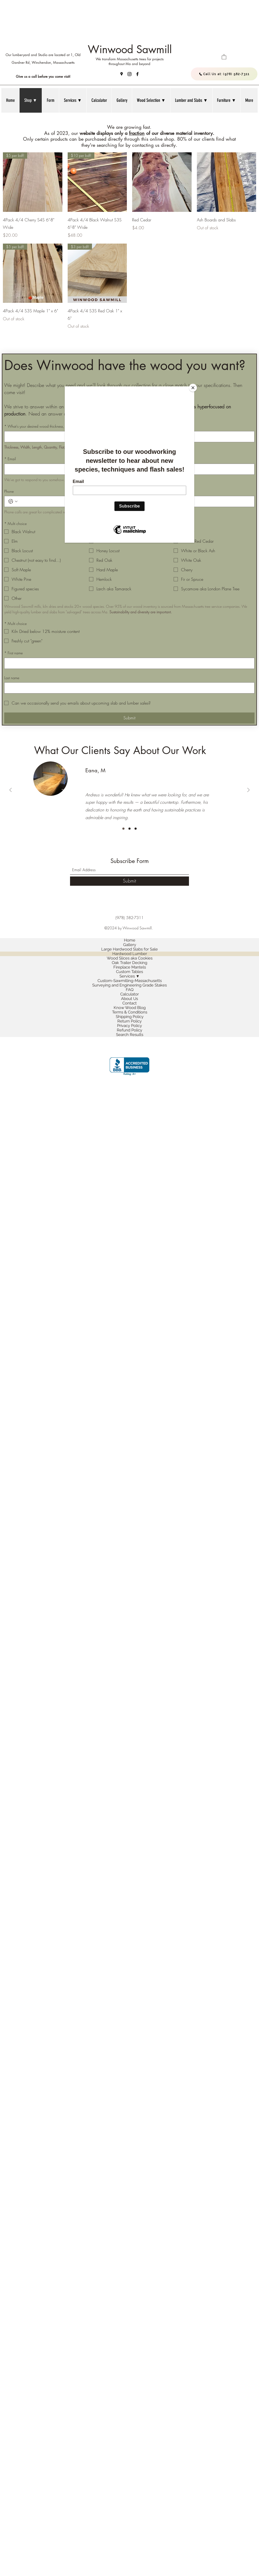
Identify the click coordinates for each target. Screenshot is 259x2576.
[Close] (193, 388)
